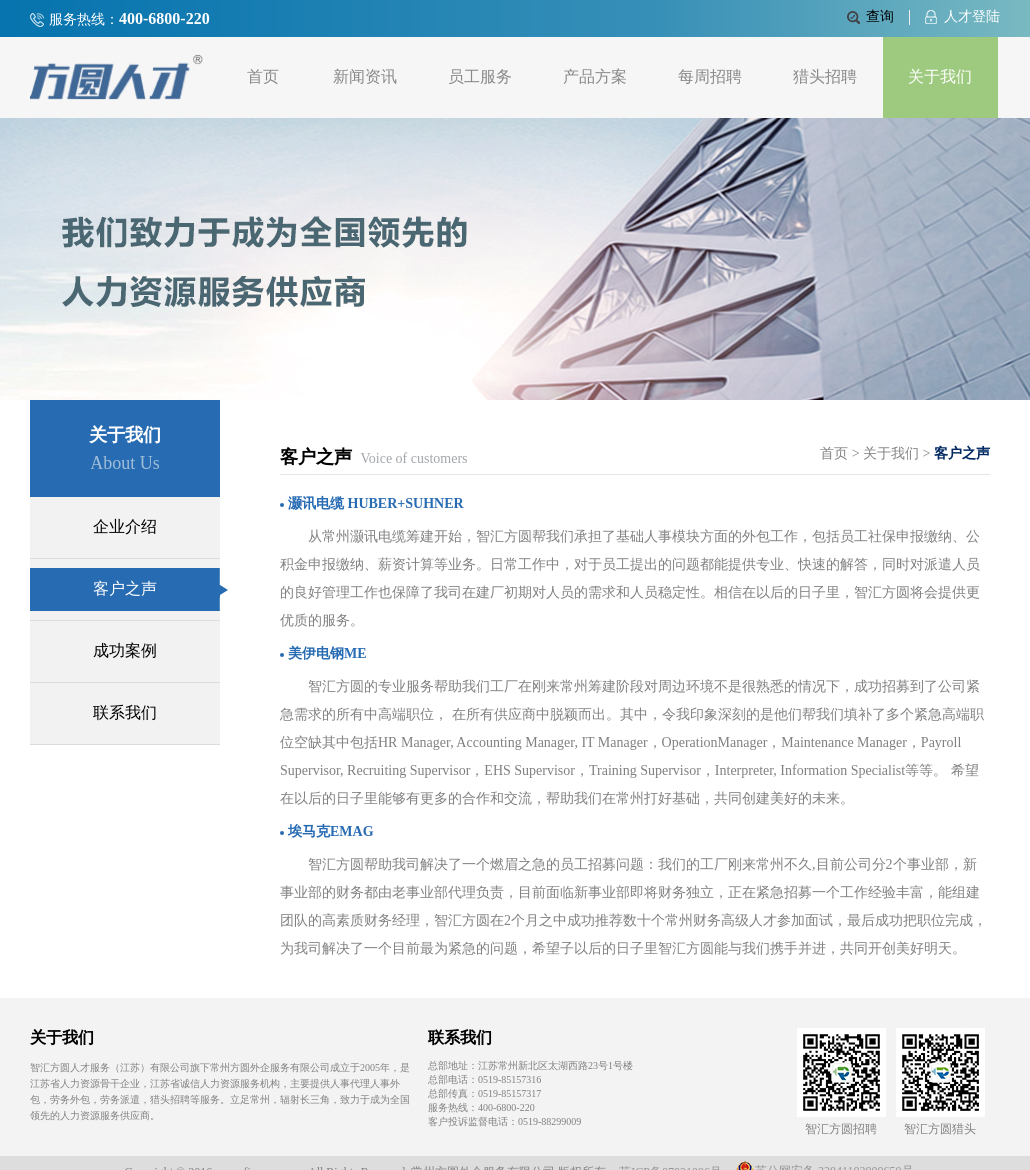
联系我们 (125, 712)
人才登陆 (962, 16)
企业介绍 (125, 526)
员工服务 (480, 76)
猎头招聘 (825, 76)
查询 (870, 16)
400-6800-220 (164, 18)
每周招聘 (710, 76)
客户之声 (156, 588)
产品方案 (595, 76)
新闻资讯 (365, 76)
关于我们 (940, 76)
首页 (263, 76)
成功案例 (125, 650)
